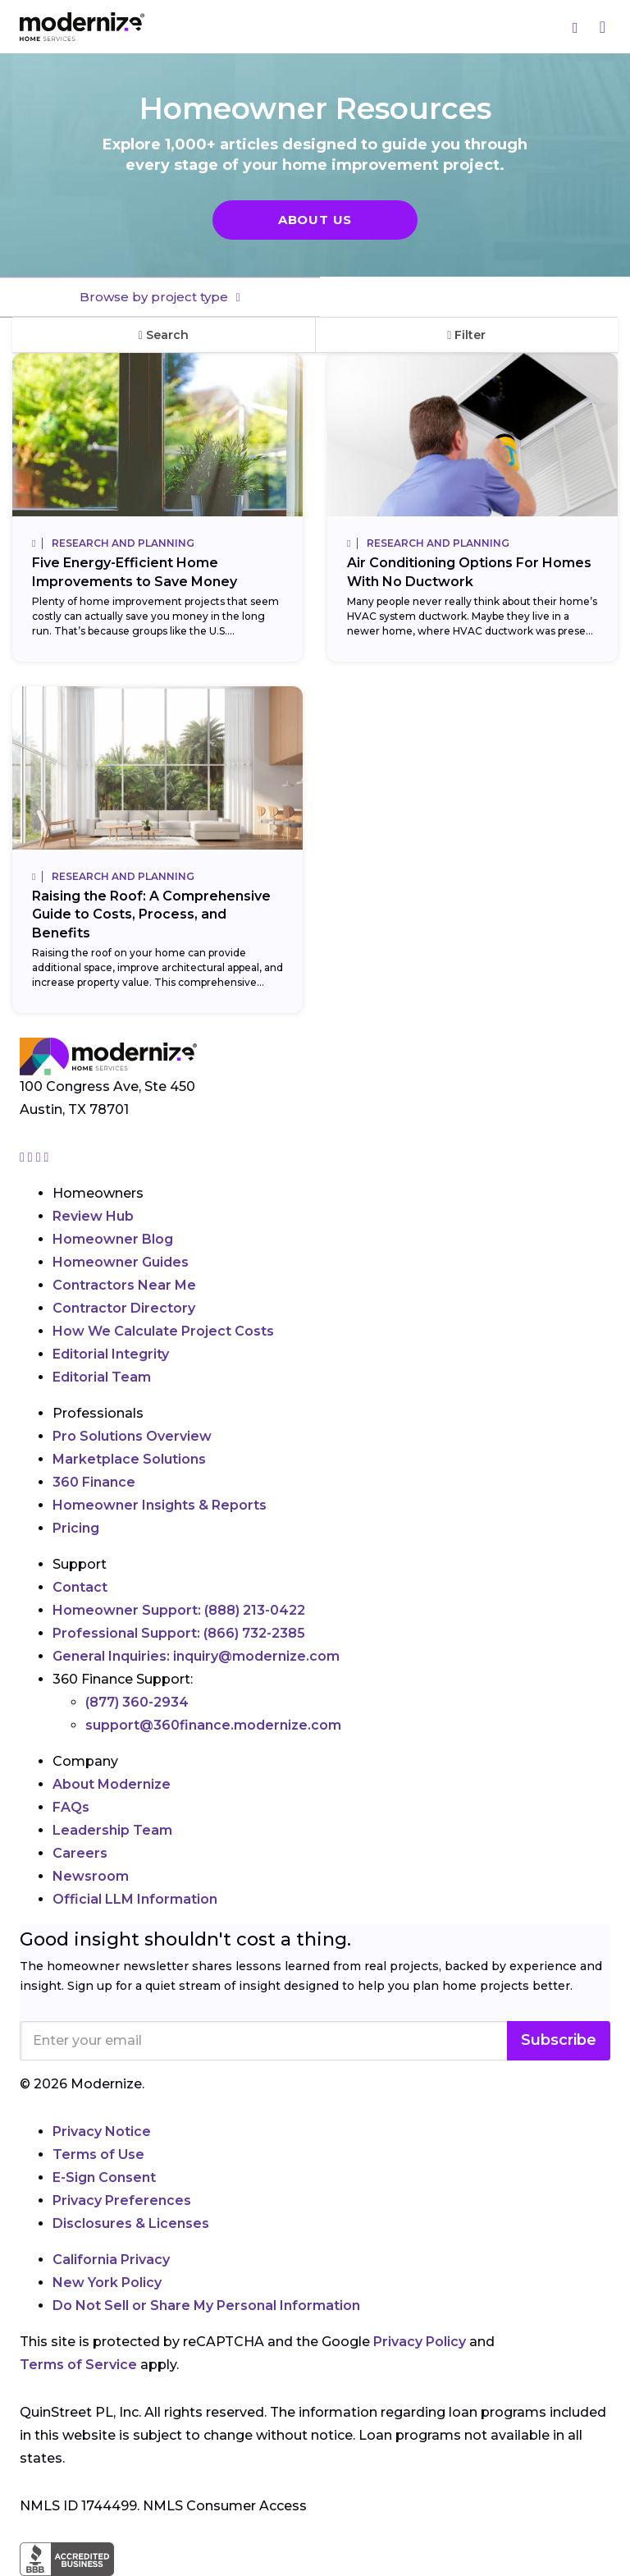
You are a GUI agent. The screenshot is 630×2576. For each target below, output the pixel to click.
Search (164, 335)
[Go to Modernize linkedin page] (40, 1157)
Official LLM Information (134, 1899)
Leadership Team (112, 1830)
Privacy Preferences (121, 2200)
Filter (466, 335)
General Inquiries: (196, 1656)
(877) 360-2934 (137, 1702)
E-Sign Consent (104, 2177)
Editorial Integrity (110, 1354)
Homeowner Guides (120, 1262)
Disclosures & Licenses (130, 2223)
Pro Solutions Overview (132, 1436)
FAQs (70, 1807)
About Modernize (111, 1784)
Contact (79, 1587)
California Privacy (111, 2259)
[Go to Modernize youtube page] (46, 1157)
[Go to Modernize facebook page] (32, 1157)
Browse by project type (155, 297)
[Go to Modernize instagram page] (24, 1157)
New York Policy (107, 2282)
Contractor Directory (123, 1308)
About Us (315, 219)
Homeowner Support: (178, 1610)
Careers (79, 1853)
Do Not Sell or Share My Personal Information (206, 2305)
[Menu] (602, 26)
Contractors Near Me (124, 1285)
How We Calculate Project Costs (163, 1331)
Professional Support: (178, 1633)
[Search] (576, 27)
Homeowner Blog (112, 1239)
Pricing (75, 1528)
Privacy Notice (101, 2131)
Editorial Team (101, 1377)
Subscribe (558, 2040)
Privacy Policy (419, 2341)
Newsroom (90, 1876)
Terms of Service (78, 2364)
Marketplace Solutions (129, 1459)
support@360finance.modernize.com (213, 1725)
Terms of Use (98, 2154)
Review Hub (93, 1216)
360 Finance (93, 1482)
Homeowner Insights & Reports (159, 1505)
